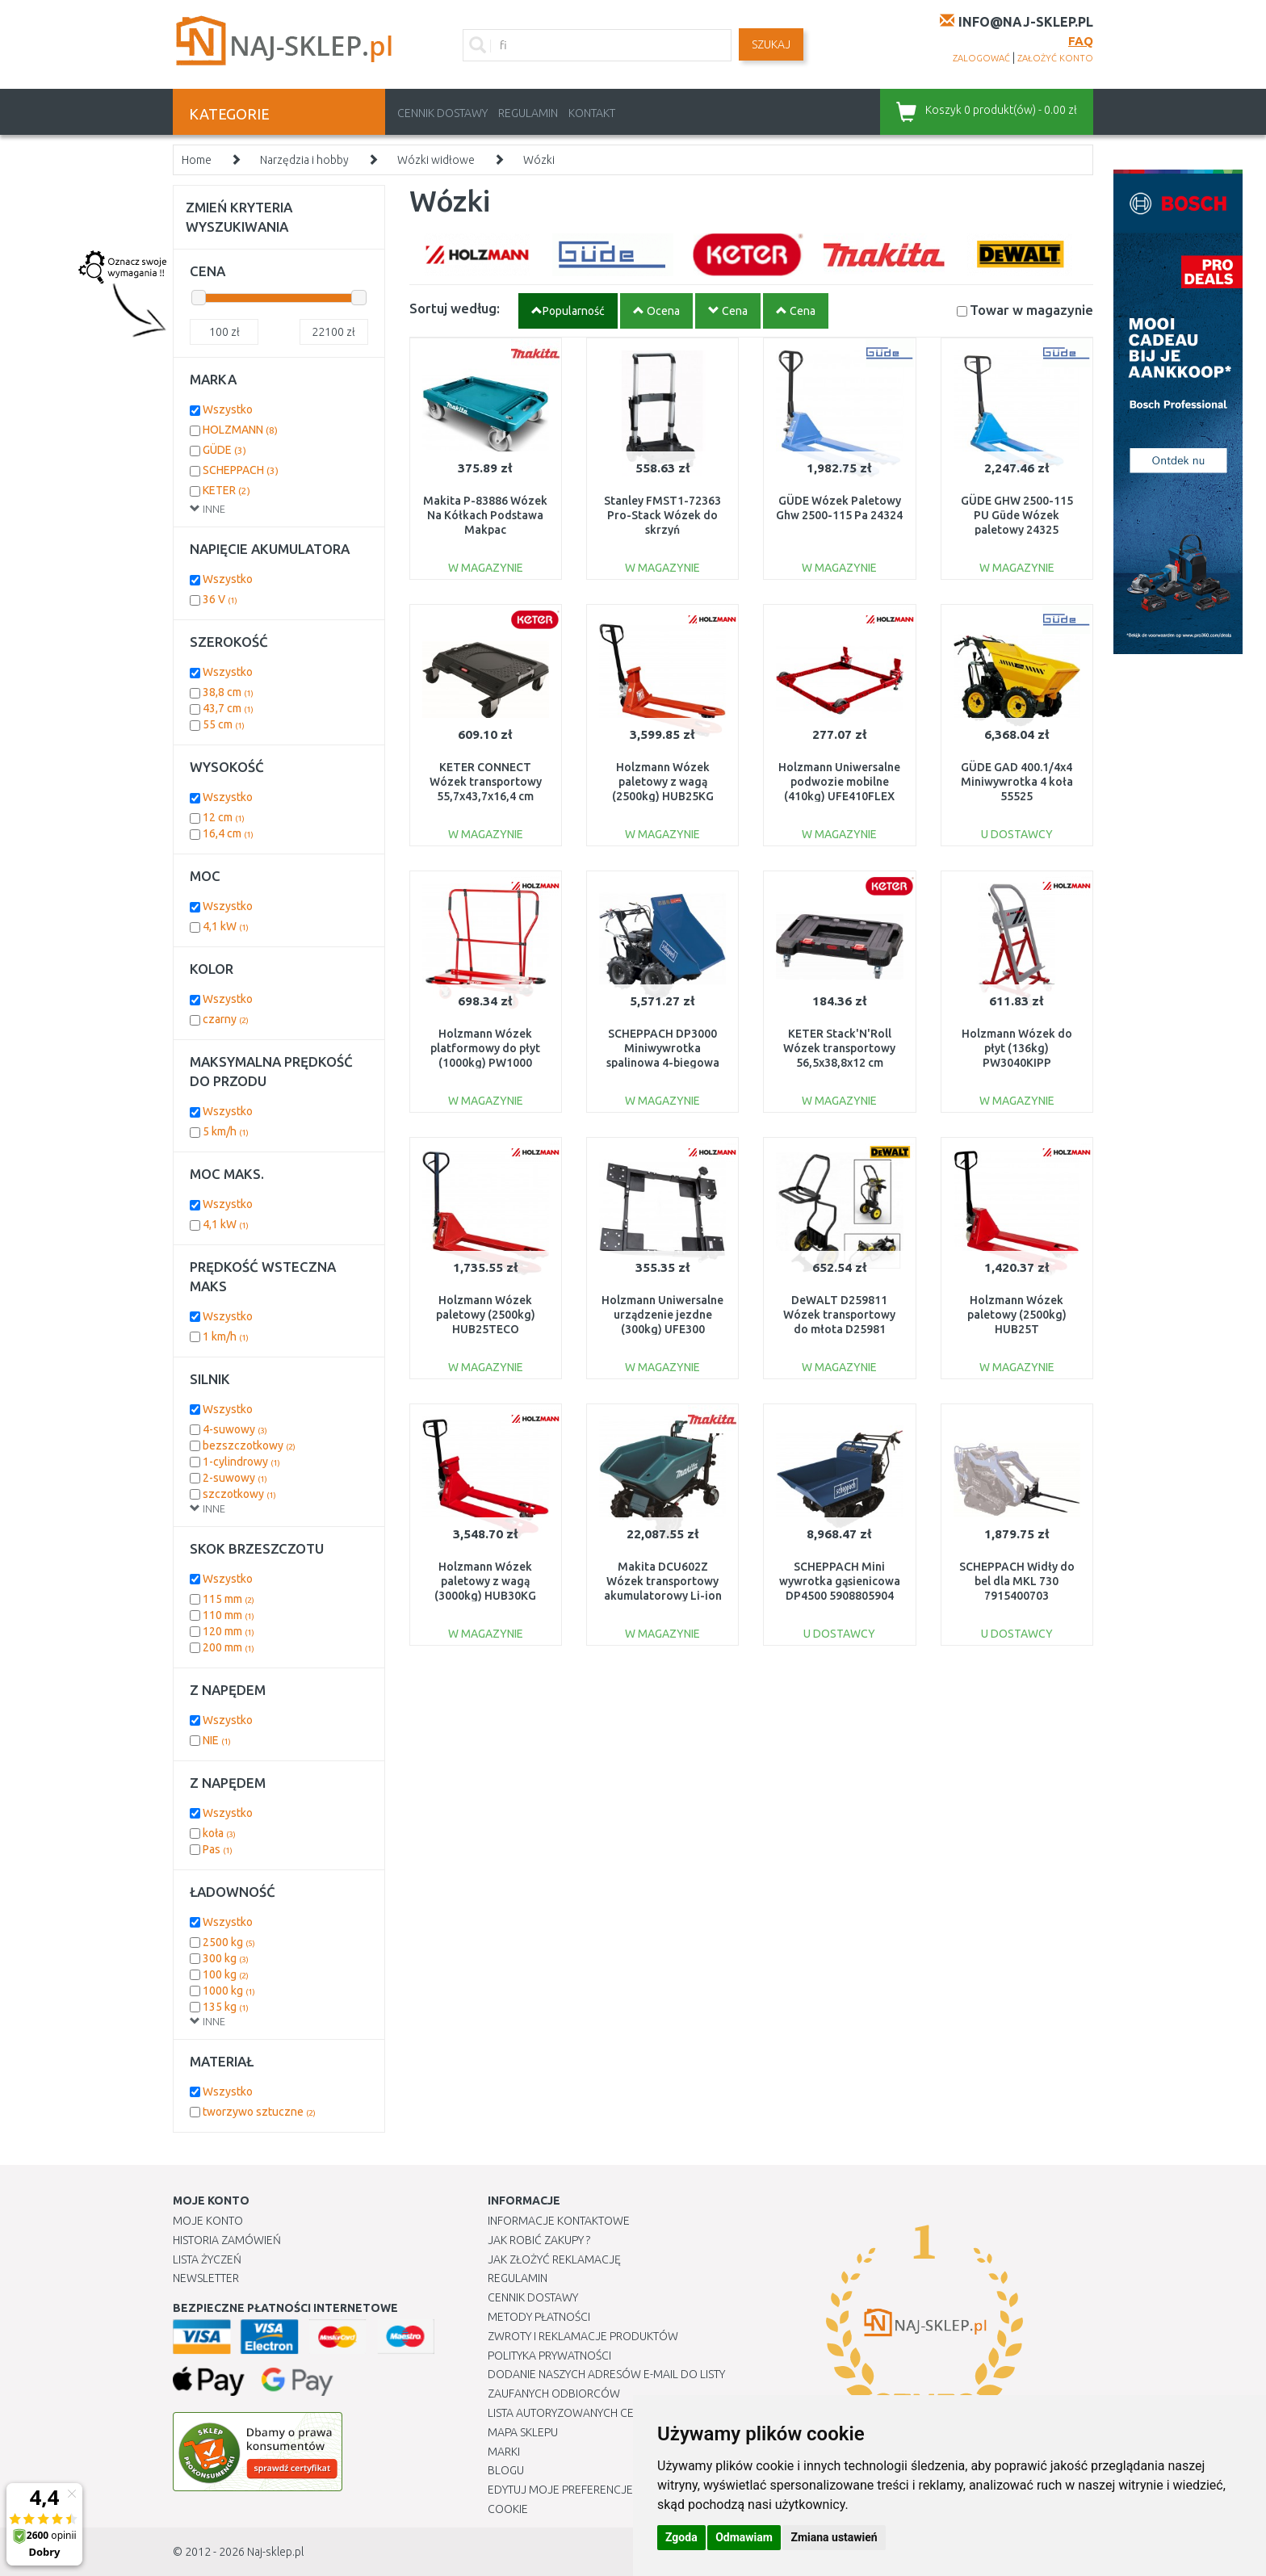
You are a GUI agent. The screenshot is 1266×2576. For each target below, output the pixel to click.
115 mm (228, 1598)
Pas (218, 1849)
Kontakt (591, 113)
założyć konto (1055, 58)
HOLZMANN (240, 429)
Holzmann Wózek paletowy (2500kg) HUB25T (1017, 1315)
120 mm (228, 1631)
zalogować (981, 58)
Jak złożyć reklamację (554, 2259)
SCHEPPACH (241, 470)
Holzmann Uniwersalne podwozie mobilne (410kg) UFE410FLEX (839, 782)
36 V (220, 599)
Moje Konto (208, 2220)
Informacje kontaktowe (559, 2220)
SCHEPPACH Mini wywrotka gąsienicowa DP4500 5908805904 (839, 1581)
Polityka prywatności (549, 2355)
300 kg (226, 1958)
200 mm (228, 1647)
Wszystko (228, 409)
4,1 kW (226, 926)
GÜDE (224, 449)
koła (219, 1833)
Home (197, 159)
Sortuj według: (454, 308)
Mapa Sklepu (523, 2432)
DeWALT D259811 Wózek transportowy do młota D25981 (839, 1315)
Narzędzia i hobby (304, 159)
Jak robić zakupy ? (539, 2240)
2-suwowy (235, 1477)
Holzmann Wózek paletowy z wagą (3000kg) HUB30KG (485, 1581)
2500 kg (229, 1942)
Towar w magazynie (1031, 309)
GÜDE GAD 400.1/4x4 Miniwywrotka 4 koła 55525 (1017, 782)
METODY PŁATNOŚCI (539, 2316)
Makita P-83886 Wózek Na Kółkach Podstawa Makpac (485, 515)
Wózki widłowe (436, 159)
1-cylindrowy (241, 1461)
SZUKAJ (771, 44)
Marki (504, 2451)
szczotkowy (239, 1493)
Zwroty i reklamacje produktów (583, 2336)
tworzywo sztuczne (259, 2111)
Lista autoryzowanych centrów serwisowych (620, 2412)
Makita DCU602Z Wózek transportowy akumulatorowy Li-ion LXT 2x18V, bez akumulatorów (663, 1596)
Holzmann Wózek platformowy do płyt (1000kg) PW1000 (485, 1048)
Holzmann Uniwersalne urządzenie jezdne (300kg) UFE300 (662, 1315)
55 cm (224, 724)
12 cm (224, 817)
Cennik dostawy (442, 113)
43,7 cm (228, 708)
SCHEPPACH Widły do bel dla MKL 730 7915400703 (1017, 1581)
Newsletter (206, 2278)
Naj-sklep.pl (275, 2551)
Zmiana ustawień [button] (833, 2537)
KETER (226, 490)
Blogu (506, 2470)
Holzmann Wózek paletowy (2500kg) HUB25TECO (485, 1315)
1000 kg (229, 1990)
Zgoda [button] (681, 2537)
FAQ (1080, 41)
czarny (226, 1019)
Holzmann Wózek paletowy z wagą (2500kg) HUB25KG (663, 782)
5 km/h (226, 1131)
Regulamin (528, 113)
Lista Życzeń (207, 2259)
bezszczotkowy (249, 1445)
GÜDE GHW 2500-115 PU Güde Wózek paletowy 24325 (1017, 515)
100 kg (226, 1974)
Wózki (539, 159)
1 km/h (226, 1336)
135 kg (226, 2006)
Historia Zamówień (227, 2240)
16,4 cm (228, 833)
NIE (217, 1740)
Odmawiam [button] (744, 2537)
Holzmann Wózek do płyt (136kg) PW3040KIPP (1017, 1048)
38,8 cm (228, 692)
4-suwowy (235, 1429)
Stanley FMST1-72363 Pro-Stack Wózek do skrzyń (662, 515)
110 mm (228, 1615)
